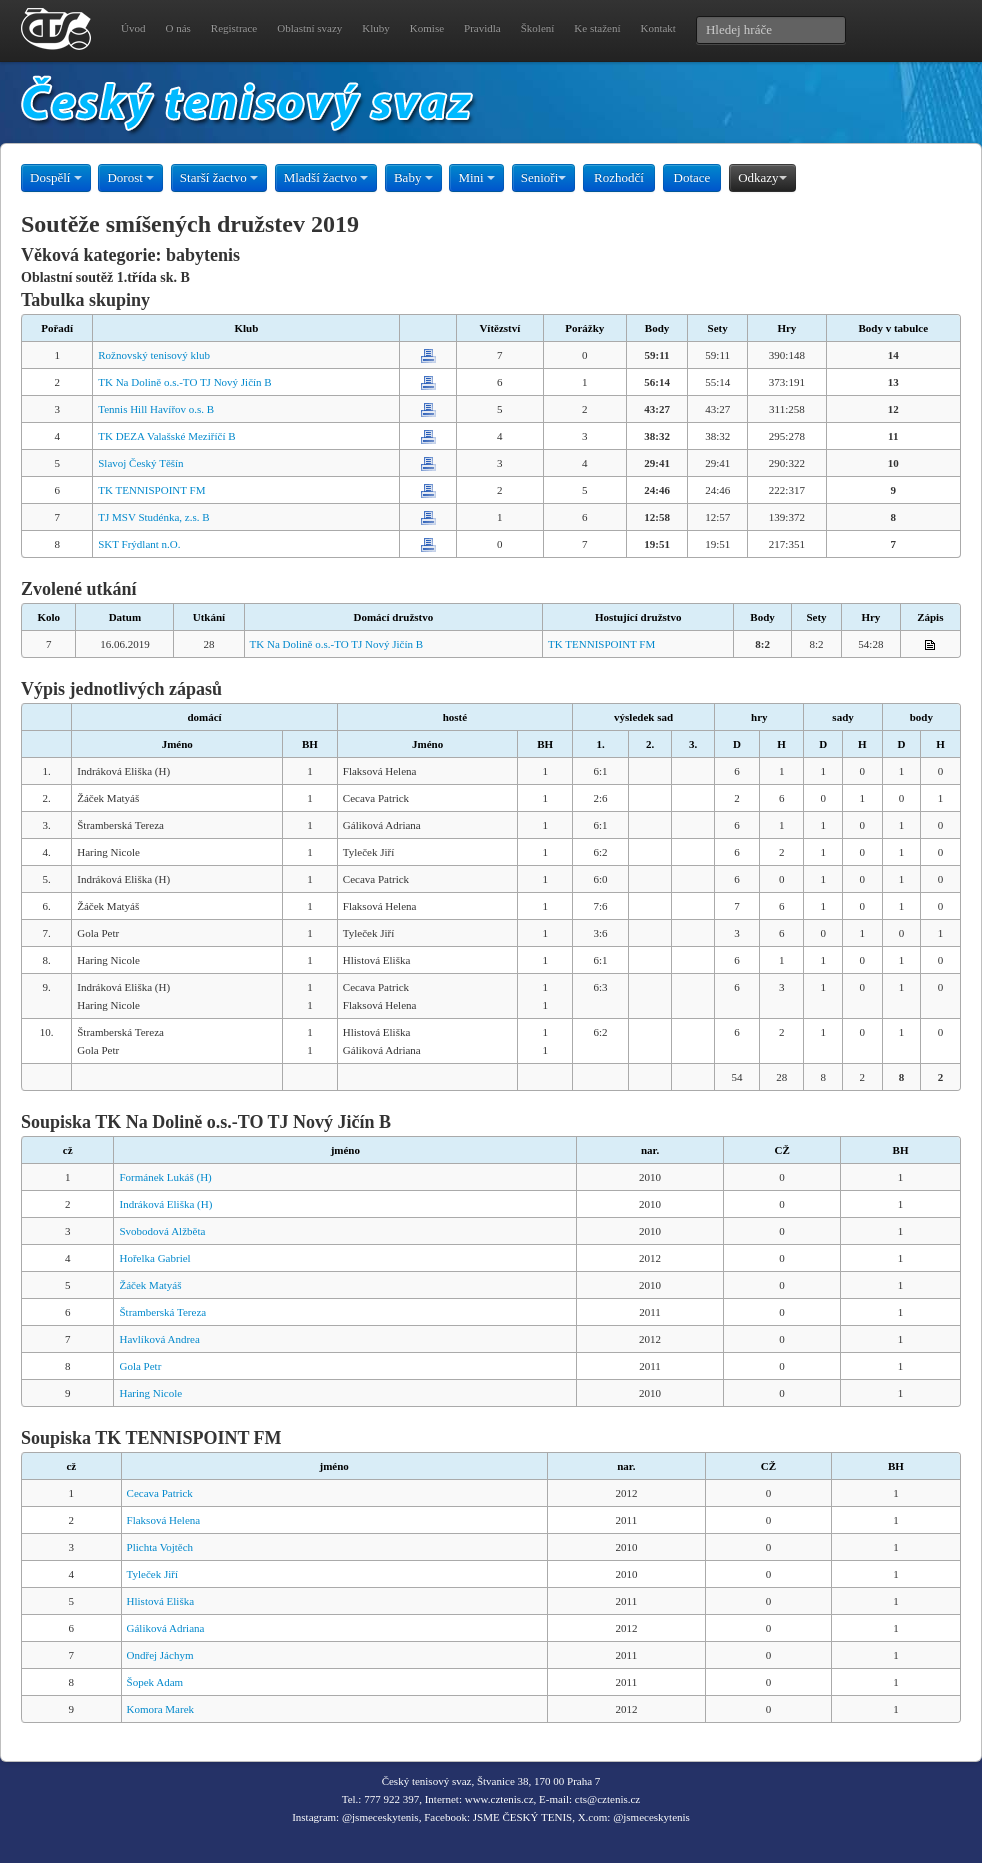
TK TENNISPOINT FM (151, 490)
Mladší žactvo (326, 177)
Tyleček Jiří (152, 1574)
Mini (476, 177)
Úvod (133, 28)
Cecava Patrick (160, 1493)
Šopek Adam (155, 1682)
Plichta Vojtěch (160, 1547)
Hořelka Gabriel (154, 1258)
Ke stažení (597, 28)
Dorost (130, 177)
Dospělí (56, 177)
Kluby (376, 28)
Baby (413, 177)
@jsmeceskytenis (380, 1817)
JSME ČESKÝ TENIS (522, 1817)
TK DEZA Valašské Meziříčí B (166, 436)
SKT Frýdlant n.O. (139, 544)
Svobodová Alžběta (162, 1231)
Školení (538, 28)
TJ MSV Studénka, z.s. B (153, 517)
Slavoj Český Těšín (140, 463)
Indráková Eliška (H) (165, 1204)
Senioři (544, 177)
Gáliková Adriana (166, 1628)
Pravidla (482, 28)
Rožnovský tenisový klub (154, 355)
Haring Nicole (150, 1393)
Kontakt (657, 28)
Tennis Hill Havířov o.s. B (156, 409)
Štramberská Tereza (162, 1312)
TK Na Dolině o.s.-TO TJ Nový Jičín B (184, 382)
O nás (177, 28)
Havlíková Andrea (159, 1339)
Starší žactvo (219, 177)
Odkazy (762, 177)
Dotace (692, 177)
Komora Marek (161, 1709)
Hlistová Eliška (161, 1601)
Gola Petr (140, 1366)
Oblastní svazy (309, 28)
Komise (427, 28)
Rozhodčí (619, 177)
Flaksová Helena (164, 1520)
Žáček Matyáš (150, 1285)
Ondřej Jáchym (160, 1655)
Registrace (234, 28)
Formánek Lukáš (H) (165, 1177)
